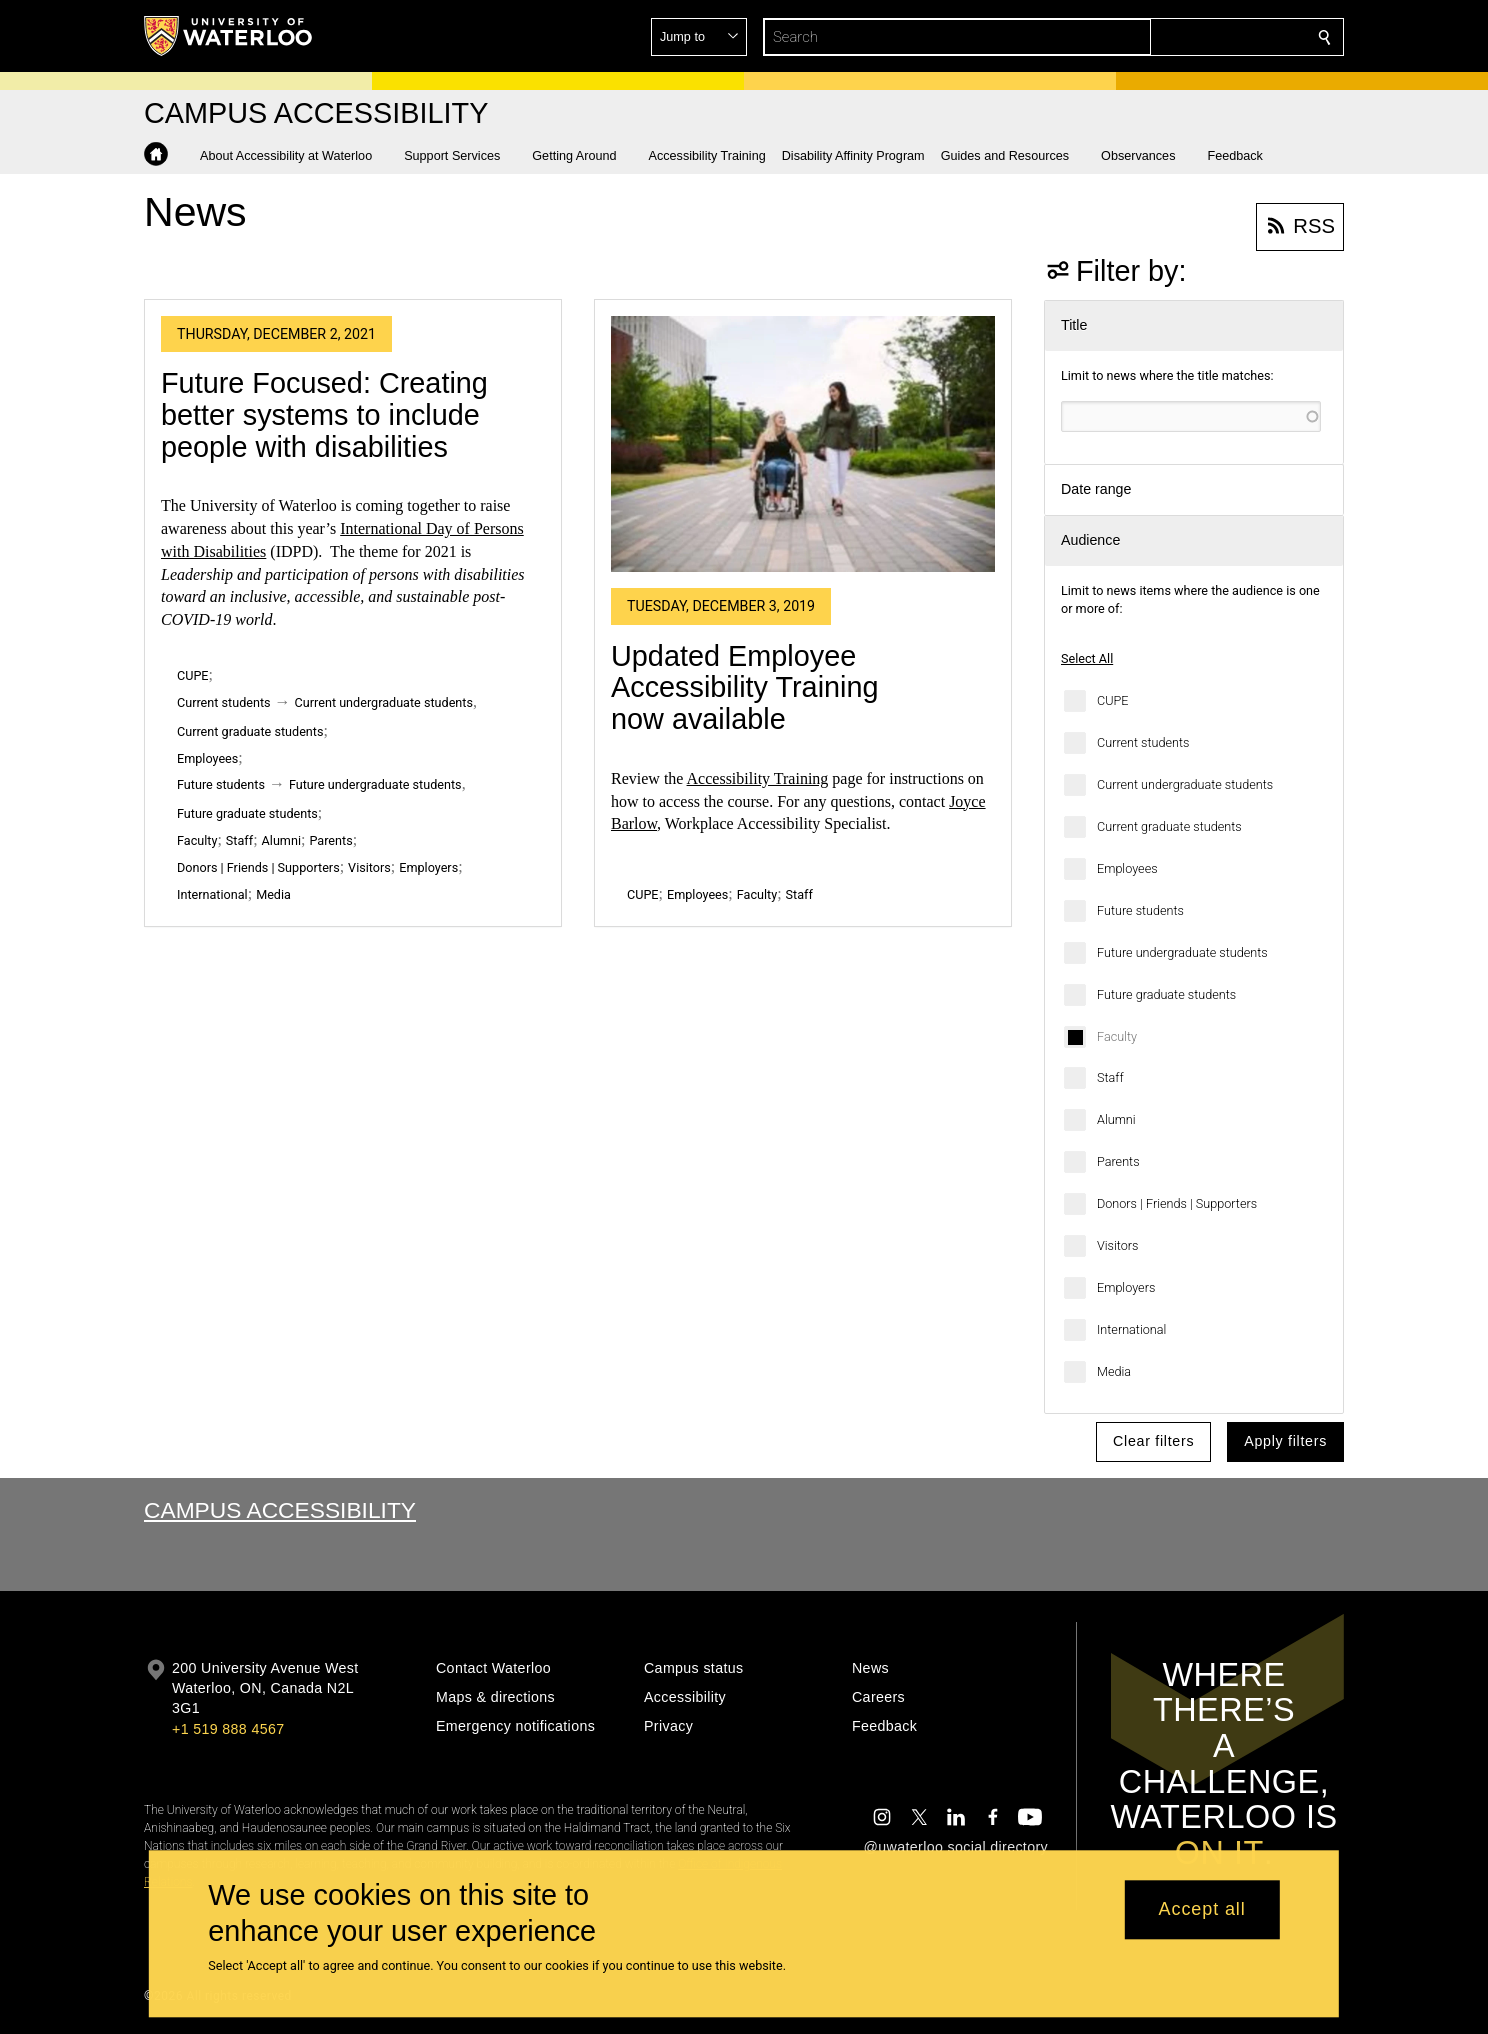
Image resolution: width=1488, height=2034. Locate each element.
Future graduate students (1166, 994)
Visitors (1118, 1245)
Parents (1118, 1161)
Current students (1143, 742)
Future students (1140, 910)
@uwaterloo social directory (956, 1847)
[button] (1180, 37)
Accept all (1202, 1910)
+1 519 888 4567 (228, 1729)
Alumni (1116, 1119)
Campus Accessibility (280, 1510)
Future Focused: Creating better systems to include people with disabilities (324, 414)
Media (1114, 1371)
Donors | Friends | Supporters (1177, 1203)
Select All (1087, 658)
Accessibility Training (758, 778)
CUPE (1112, 700)
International (1131, 1329)
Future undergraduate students (1182, 952)
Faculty (1117, 1036)
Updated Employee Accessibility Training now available (745, 687)
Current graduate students (1169, 826)
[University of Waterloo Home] (229, 36)
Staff (1110, 1077)
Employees (1127, 868)
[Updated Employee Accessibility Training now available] (803, 444)
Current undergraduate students (1185, 784)
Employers (1126, 1287)
